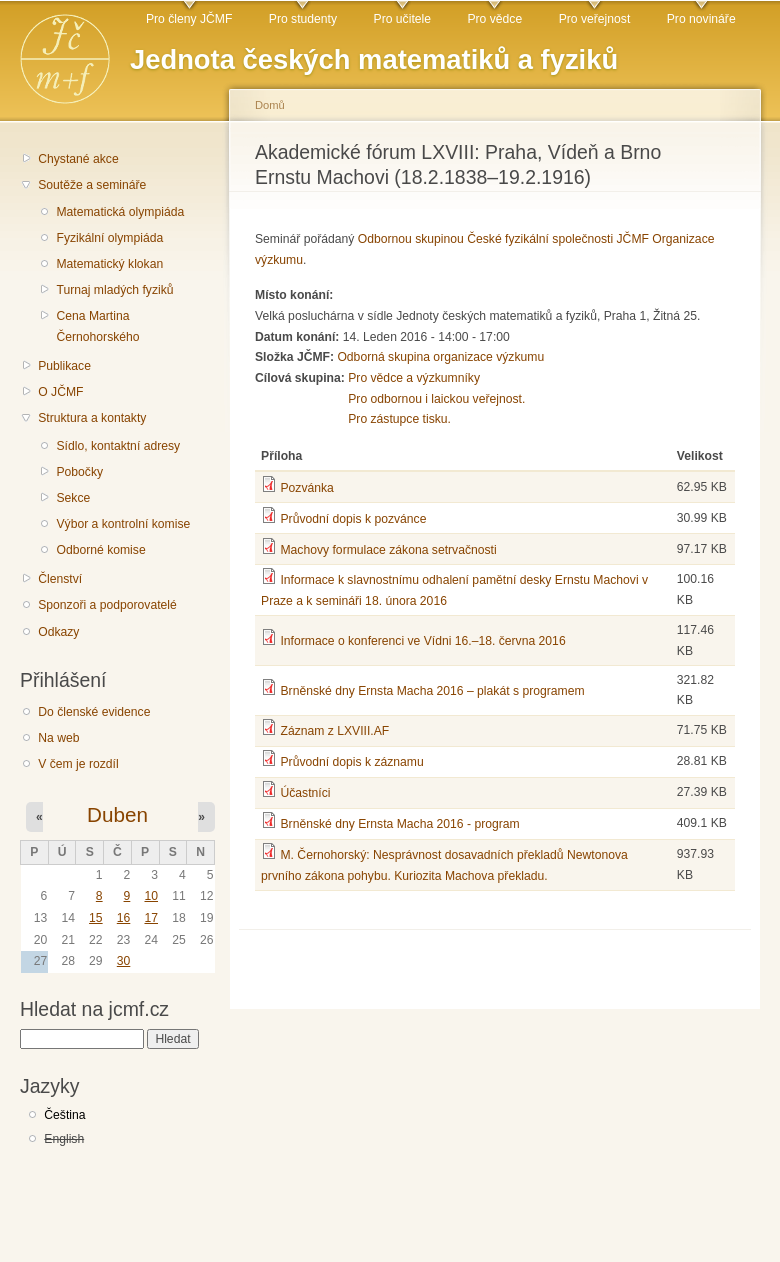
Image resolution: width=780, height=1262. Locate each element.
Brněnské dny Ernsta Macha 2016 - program (399, 824)
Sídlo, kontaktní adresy (118, 446)
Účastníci (305, 793)
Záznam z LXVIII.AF (334, 731)
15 (96, 918)
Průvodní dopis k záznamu (351, 762)
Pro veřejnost (595, 19)
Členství (60, 579)
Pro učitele (402, 19)
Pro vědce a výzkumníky (414, 378)
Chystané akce (78, 159)
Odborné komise (100, 550)
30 (124, 961)
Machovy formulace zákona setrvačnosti (388, 550)
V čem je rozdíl (78, 764)
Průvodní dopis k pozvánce (353, 519)
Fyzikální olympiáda (109, 238)
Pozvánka (306, 488)
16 (124, 918)
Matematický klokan (109, 264)
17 (151, 918)
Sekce (73, 498)
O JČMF (60, 392)
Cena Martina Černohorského (97, 326)
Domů (270, 105)
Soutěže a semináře (92, 185)
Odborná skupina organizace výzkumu (440, 357)
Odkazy (58, 632)
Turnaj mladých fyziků (114, 290)
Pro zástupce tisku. (399, 419)
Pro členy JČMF (189, 19)
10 (151, 896)
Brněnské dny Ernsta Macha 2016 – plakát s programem (432, 691)
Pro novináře (701, 19)
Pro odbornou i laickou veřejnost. (436, 399)
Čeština (64, 1115)
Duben (117, 814)
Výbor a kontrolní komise (123, 524)
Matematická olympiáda (120, 212)
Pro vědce (494, 19)
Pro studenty (303, 19)
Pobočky (79, 472)
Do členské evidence (94, 712)
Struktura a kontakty (92, 418)
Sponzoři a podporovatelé (107, 605)
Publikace (64, 366)
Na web (58, 738)
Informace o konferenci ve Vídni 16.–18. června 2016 (422, 641)
